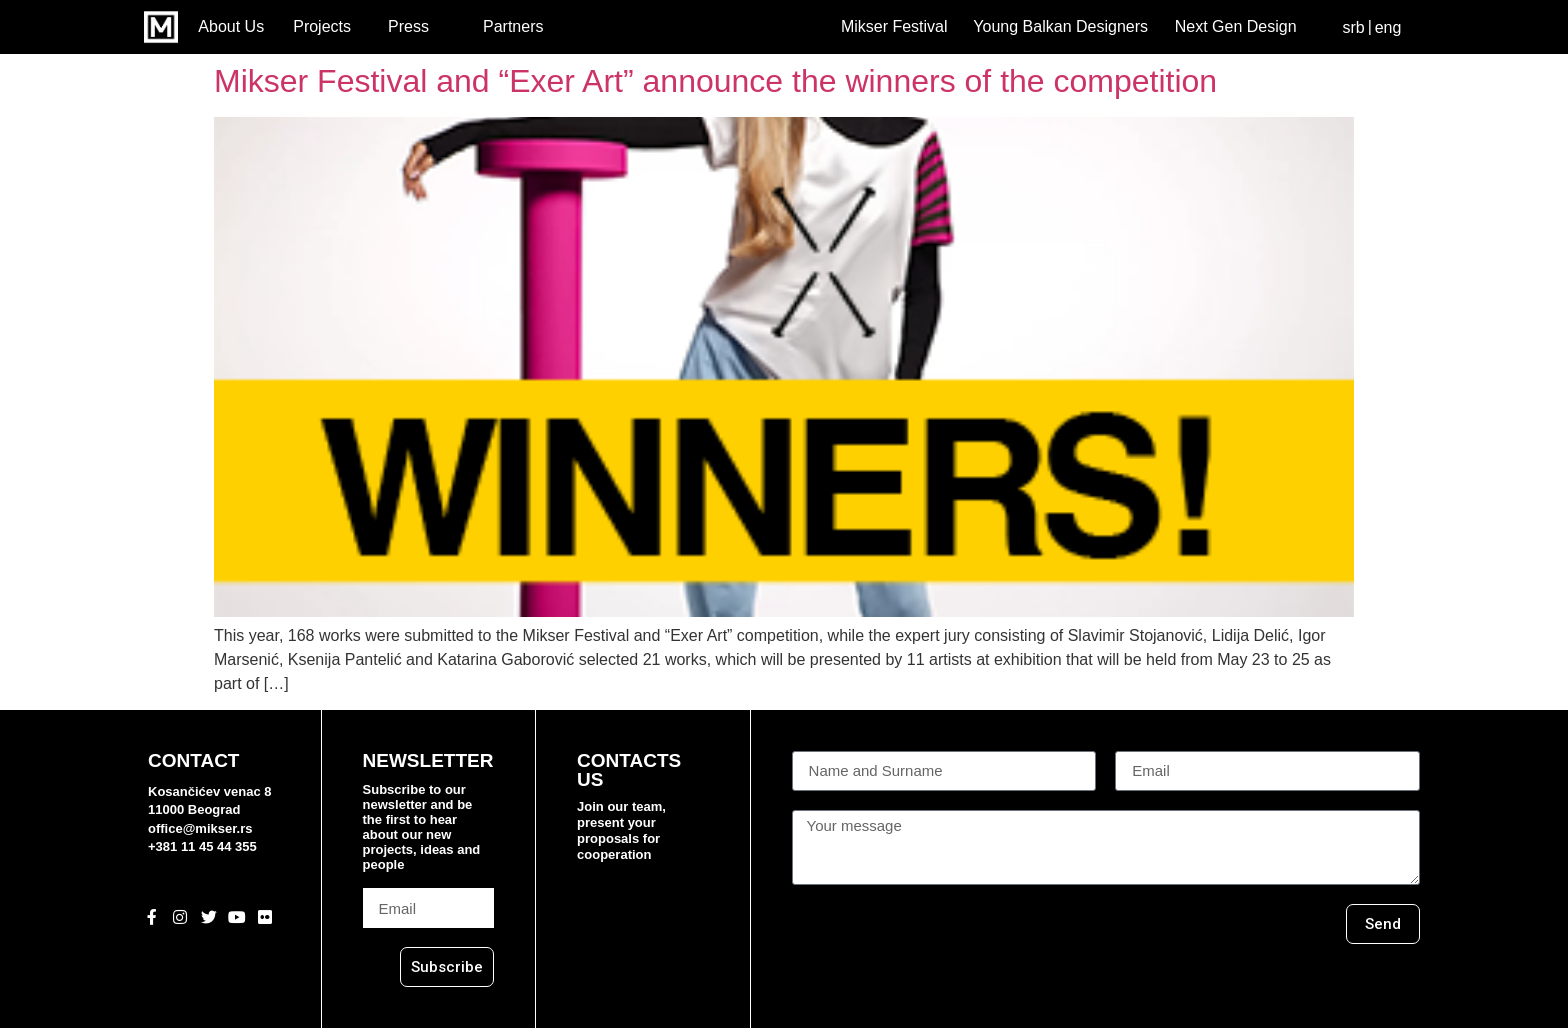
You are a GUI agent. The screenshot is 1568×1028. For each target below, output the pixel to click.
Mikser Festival (894, 26)
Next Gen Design (1236, 26)
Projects (322, 26)
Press (408, 26)
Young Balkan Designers (1060, 26)
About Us (231, 26)
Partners (513, 26)
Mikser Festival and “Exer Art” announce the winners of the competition (715, 81)
